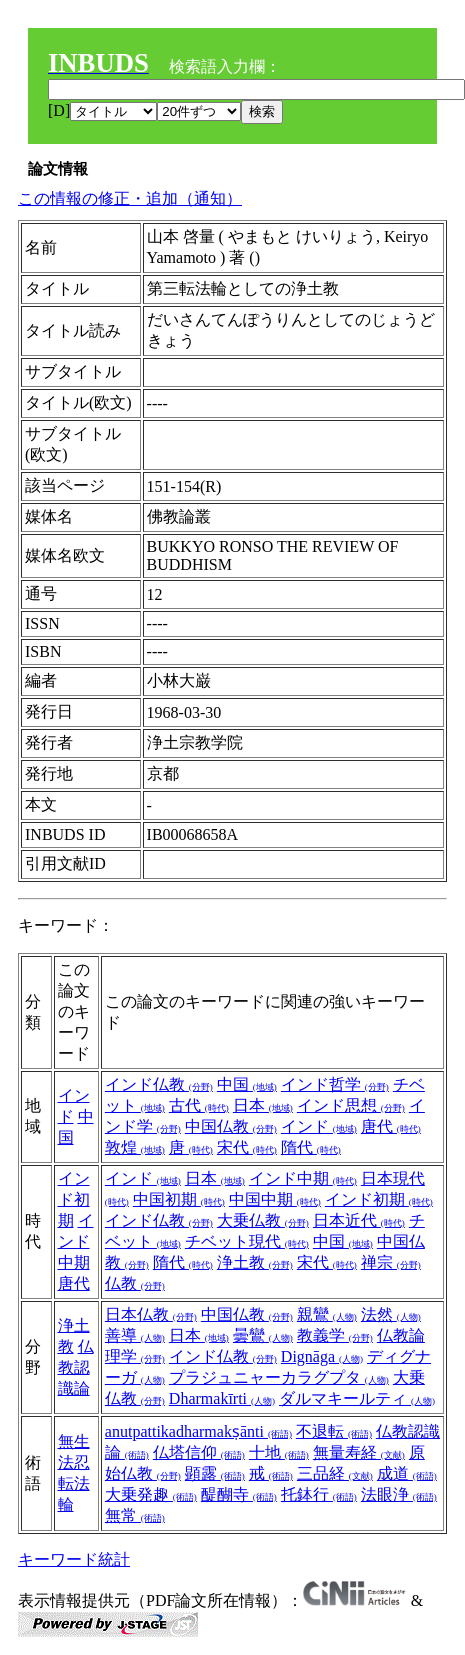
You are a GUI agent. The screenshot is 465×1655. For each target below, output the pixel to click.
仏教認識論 (76, 1367)
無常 (135, 1515)
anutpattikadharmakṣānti (198, 1431)
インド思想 (351, 1105)
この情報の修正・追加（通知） (130, 198)
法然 (391, 1314)
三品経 (335, 1473)
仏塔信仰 (199, 1452)
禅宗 (391, 1262)
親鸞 (327, 1314)
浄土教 (255, 1262)
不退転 (334, 1431)
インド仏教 (159, 1084)
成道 (407, 1473)
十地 (279, 1452)
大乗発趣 (151, 1494)
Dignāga (322, 1356)
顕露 (215, 1473)
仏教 (135, 1283)
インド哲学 (335, 1084)
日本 (263, 1105)
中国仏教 (231, 1126)
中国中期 (275, 1199)
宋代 (247, 1147)
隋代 (311, 1147)
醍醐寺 (239, 1494)
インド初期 (74, 1199)
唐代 (391, 1126)
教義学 (335, 1335)
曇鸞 (263, 1335)
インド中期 (76, 1241)
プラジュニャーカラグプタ (279, 1377)
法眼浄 (399, 1494)
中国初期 (179, 1199)
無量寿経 (359, 1452)
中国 (247, 1084)
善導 (135, 1335)
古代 (199, 1105)
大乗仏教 (263, 1220)
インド (319, 1126)
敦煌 (135, 1147)
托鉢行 (319, 1494)
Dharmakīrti (222, 1398)
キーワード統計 (74, 1559)
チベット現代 (247, 1241)
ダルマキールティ (357, 1398)
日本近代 (359, 1220)
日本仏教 (151, 1314)
